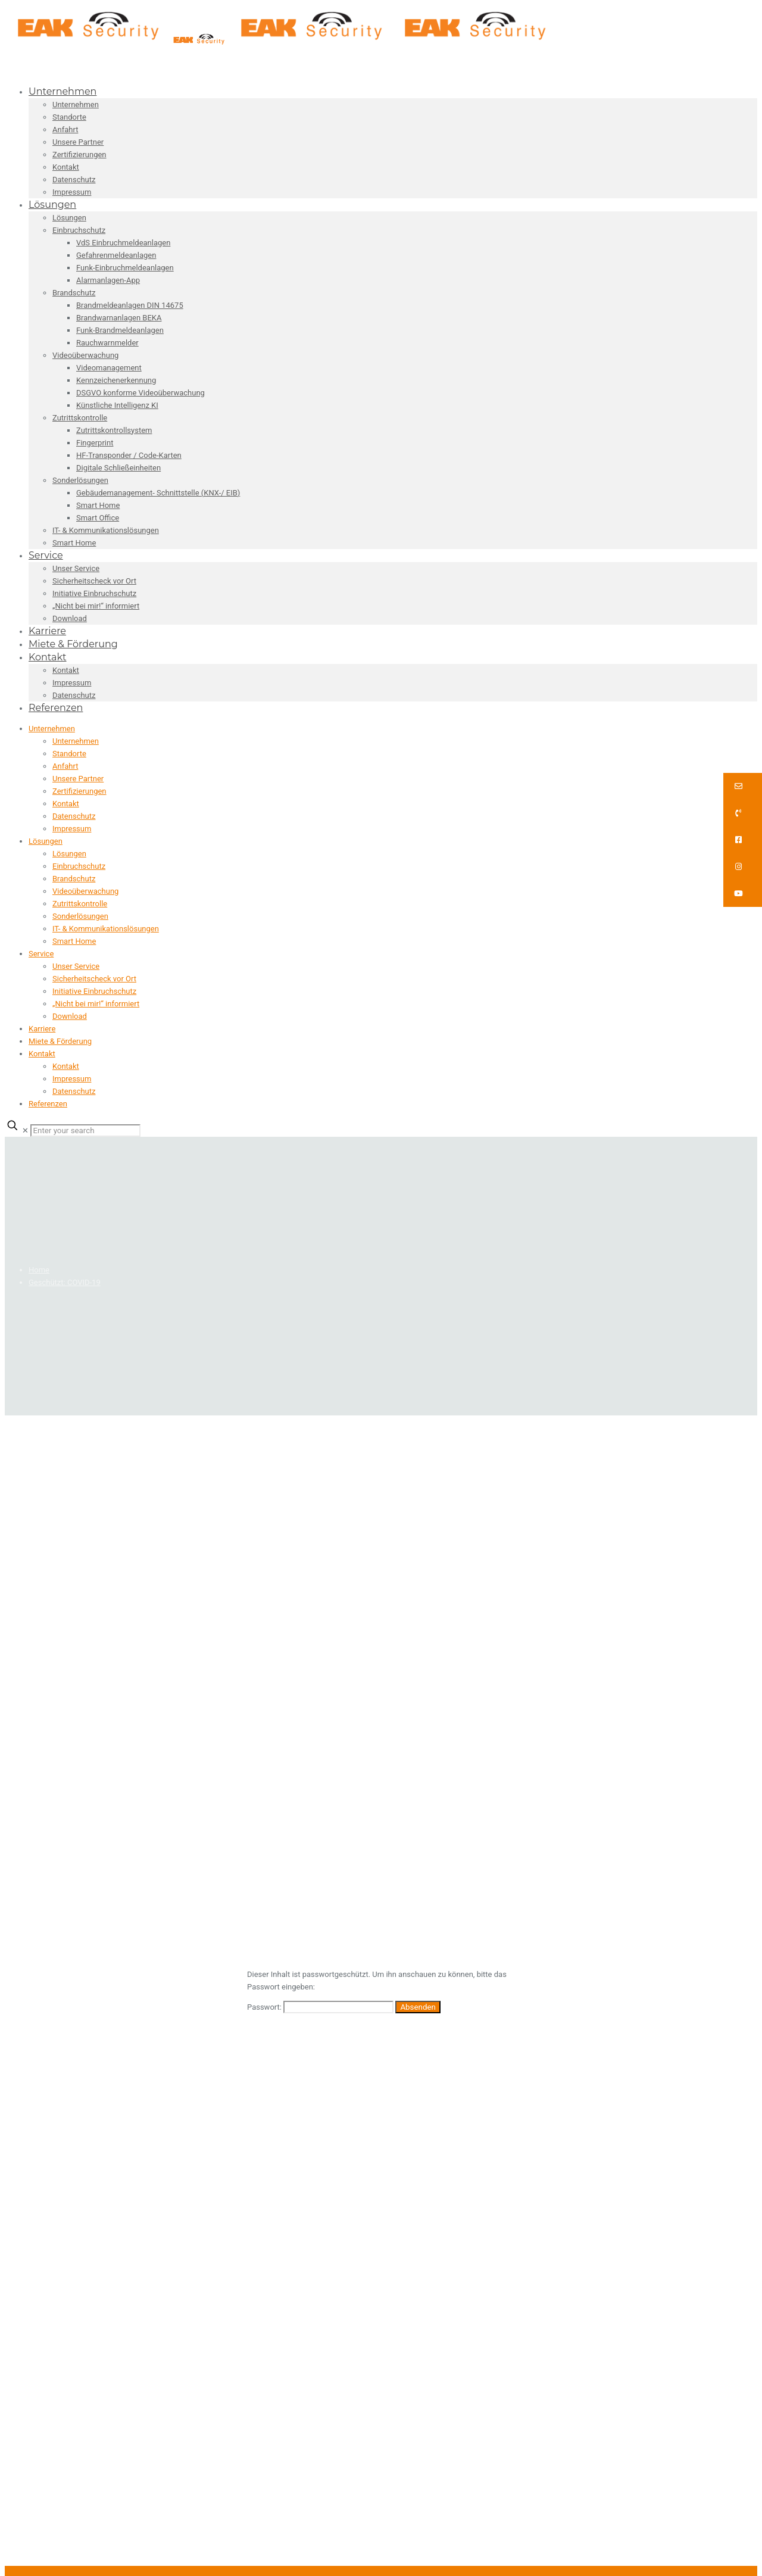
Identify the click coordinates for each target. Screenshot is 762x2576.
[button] (742, 786)
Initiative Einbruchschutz (94, 991)
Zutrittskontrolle (79, 903)
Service (41, 953)
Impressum (71, 828)
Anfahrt (65, 766)
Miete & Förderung (60, 1041)
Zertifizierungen (79, 791)
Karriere (42, 1028)
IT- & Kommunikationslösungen (105, 928)
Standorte (69, 753)
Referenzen (48, 1103)
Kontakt (65, 803)
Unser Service (75, 966)
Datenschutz (73, 816)
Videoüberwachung (85, 891)
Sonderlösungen (80, 916)
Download (69, 1016)
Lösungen (46, 841)
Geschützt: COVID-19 (65, 1282)
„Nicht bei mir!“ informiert (95, 1003)
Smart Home (74, 941)
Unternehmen (52, 728)
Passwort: (320, 2007)
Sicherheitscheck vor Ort (94, 978)
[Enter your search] (85, 1130)
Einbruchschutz (78, 866)
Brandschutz (73, 878)
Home (39, 1269)
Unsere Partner (78, 778)
